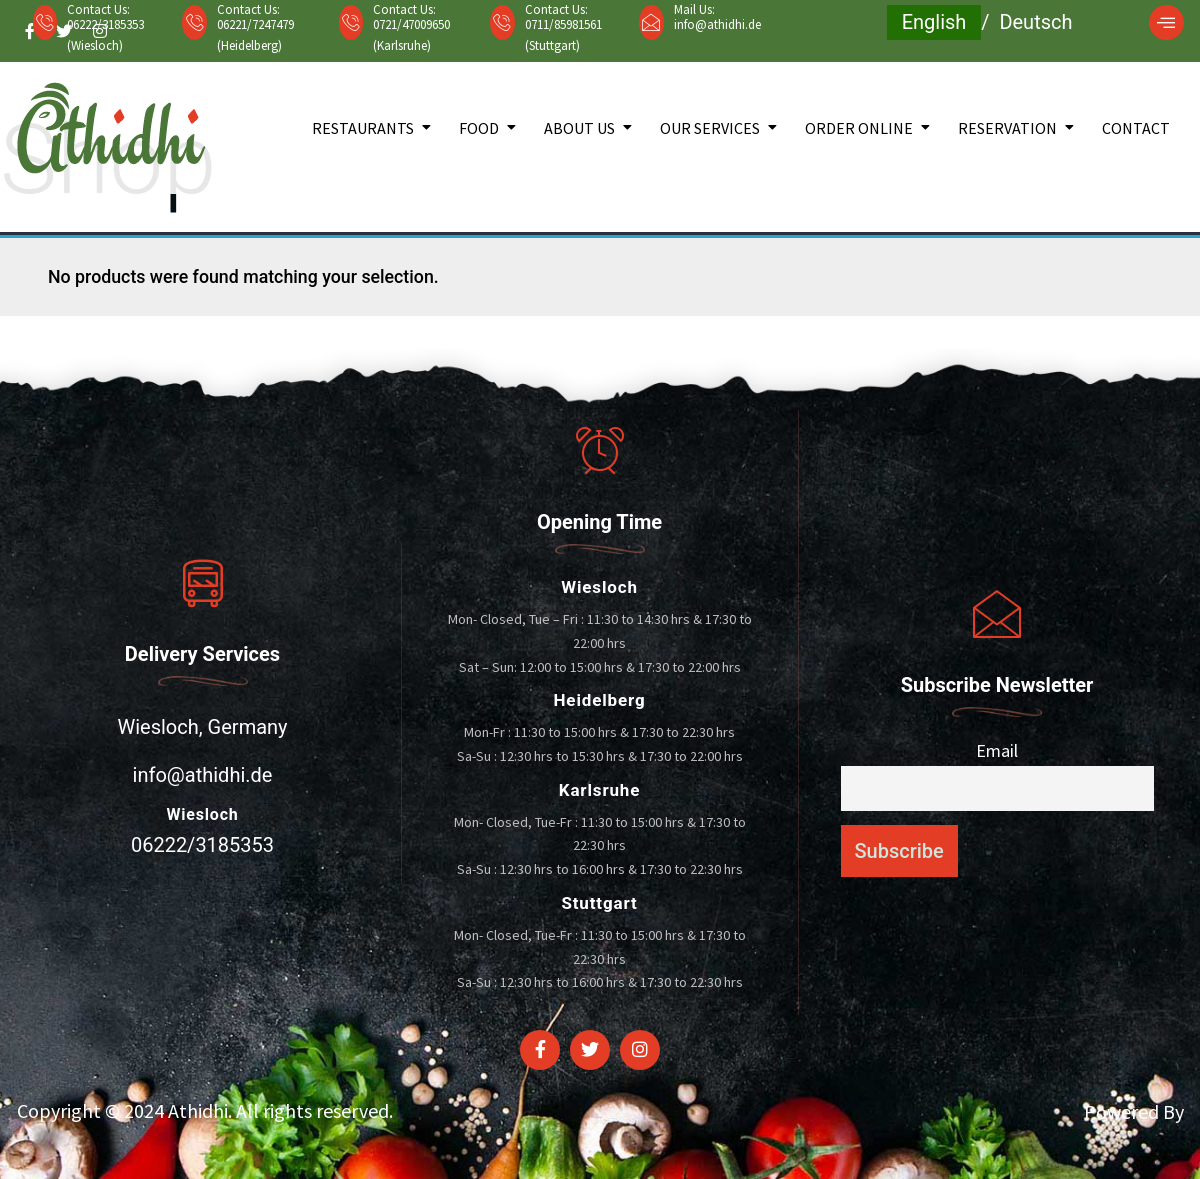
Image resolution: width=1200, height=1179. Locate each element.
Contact (1136, 128)
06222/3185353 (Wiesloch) (105, 35)
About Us (579, 128)
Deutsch (1035, 22)
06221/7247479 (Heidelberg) (255, 35)
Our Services (710, 128)
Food (479, 128)
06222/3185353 (202, 845)
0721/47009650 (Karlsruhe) (411, 35)
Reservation (1007, 128)
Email (997, 750)
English (934, 22)
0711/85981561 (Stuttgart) (563, 35)
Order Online (859, 128)
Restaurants (363, 128)
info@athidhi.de (717, 24)
